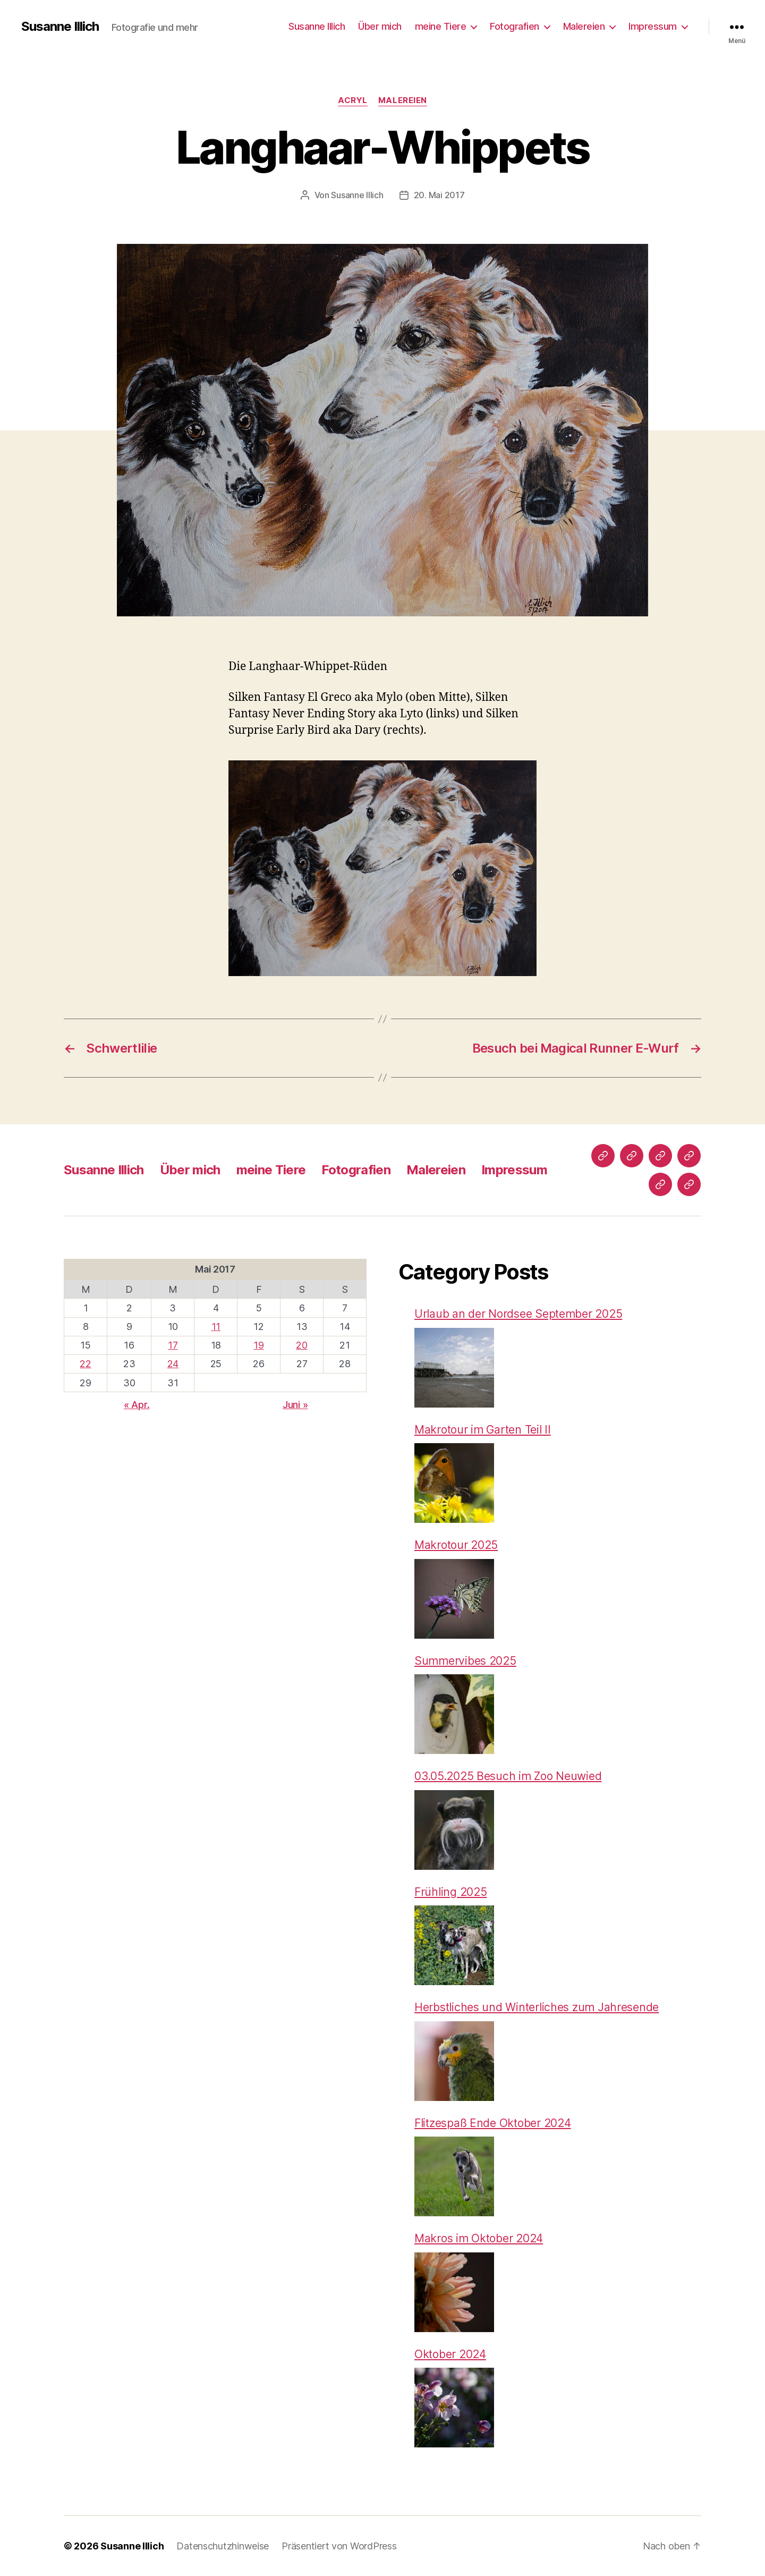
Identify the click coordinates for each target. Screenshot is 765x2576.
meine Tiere (440, 26)
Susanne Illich (60, 26)
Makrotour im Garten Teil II (482, 1429)
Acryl (353, 100)
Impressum (652, 26)
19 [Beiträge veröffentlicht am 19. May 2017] (258, 1345)
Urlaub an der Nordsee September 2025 (518, 1313)
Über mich (380, 26)
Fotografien (514, 26)
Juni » (295, 1404)
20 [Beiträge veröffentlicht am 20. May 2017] (301, 1345)
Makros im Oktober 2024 (478, 2238)
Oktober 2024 (450, 2354)
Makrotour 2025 (456, 1545)
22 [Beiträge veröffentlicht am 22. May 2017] (85, 1363)
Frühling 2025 (450, 1892)
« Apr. (136, 1404)
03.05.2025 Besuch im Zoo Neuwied (507, 1776)
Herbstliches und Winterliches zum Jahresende (536, 2007)
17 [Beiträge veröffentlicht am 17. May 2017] (172, 1345)
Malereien (584, 26)
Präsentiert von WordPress (339, 2546)
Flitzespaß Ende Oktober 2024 (492, 2123)
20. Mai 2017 (439, 195)
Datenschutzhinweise (222, 2546)
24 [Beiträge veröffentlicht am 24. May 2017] (172, 1363)
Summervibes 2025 (465, 1660)
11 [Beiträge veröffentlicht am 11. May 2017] (215, 1326)
